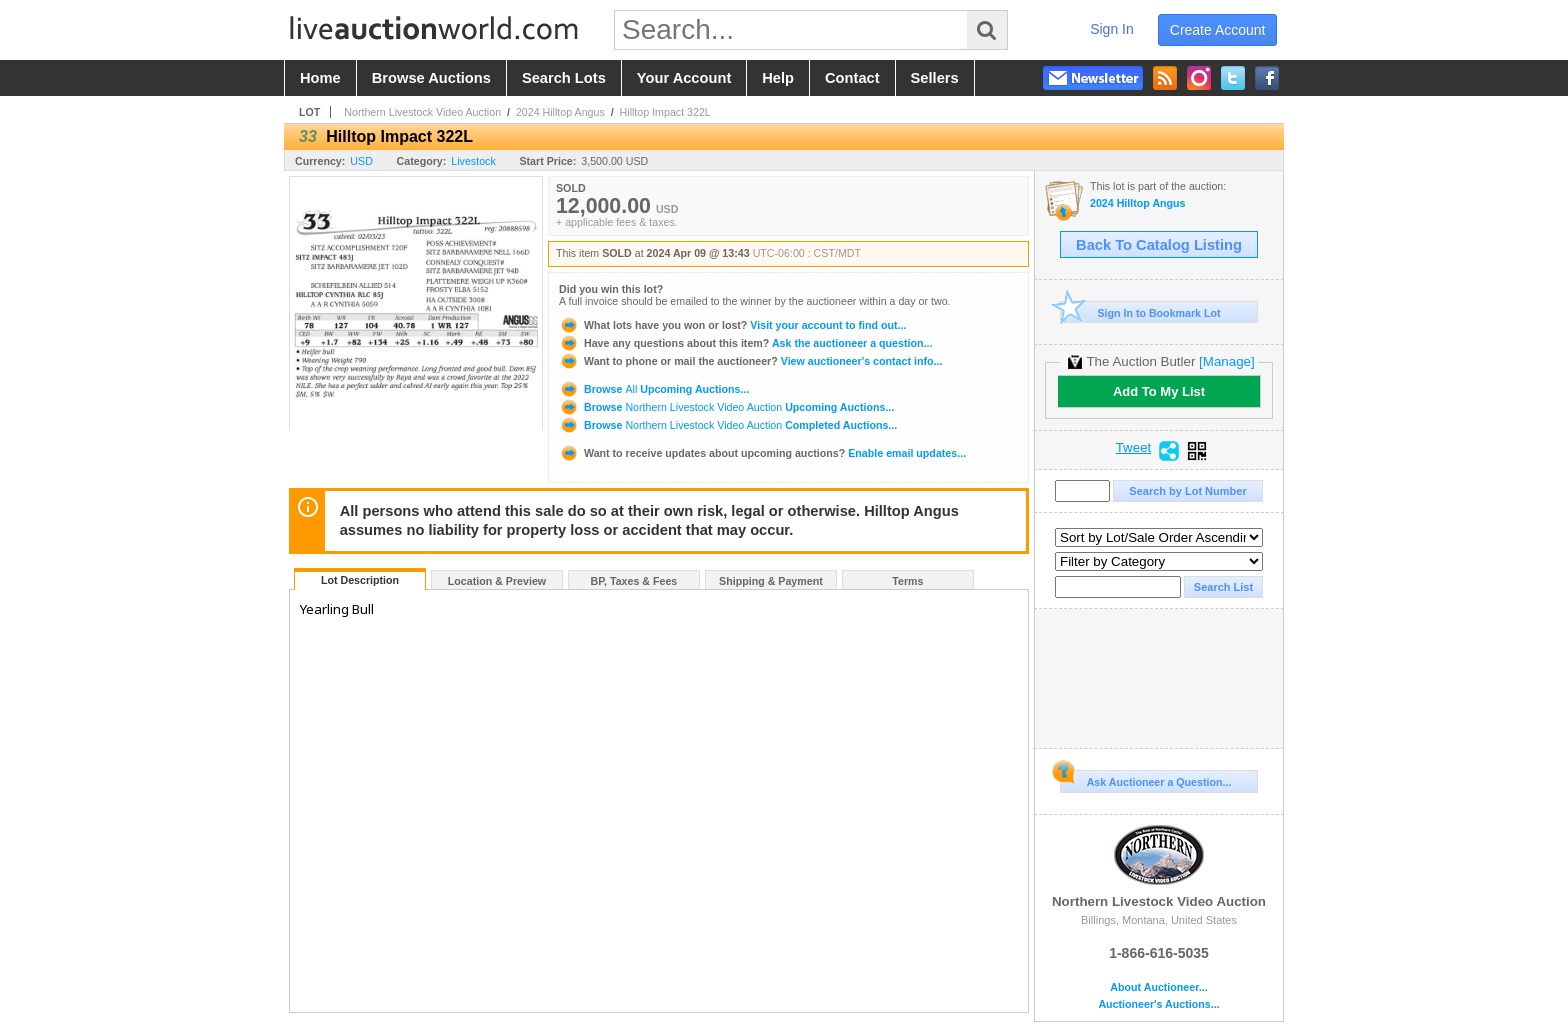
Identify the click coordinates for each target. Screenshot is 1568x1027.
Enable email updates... (762, 453)
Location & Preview (497, 581)
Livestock (473, 161)
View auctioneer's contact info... (750, 361)
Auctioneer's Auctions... (1158, 1004)
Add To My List (1159, 391)
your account (684, 78)
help (778, 78)
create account (1218, 30)
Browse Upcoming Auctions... (654, 389)
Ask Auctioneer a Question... (1145, 779)
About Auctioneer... (1158, 987)
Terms (907, 581)
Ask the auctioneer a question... (745, 343)
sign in (1112, 29)
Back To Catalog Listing (1159, 245)
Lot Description (360, 580)
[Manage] (1226, 361)
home (320, 78)
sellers (935, 78)
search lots (564, 78)
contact (852, 78)
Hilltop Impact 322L (665, 112)
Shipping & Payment (771, 581)
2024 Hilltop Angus (560, 112)
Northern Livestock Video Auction (422, 112)
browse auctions (431, 78)
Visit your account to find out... (732, 325)
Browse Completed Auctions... (728, 425)
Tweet (1134, 448)
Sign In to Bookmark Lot (1140, 312)
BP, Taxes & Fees (634, 581)
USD (361, 161)
